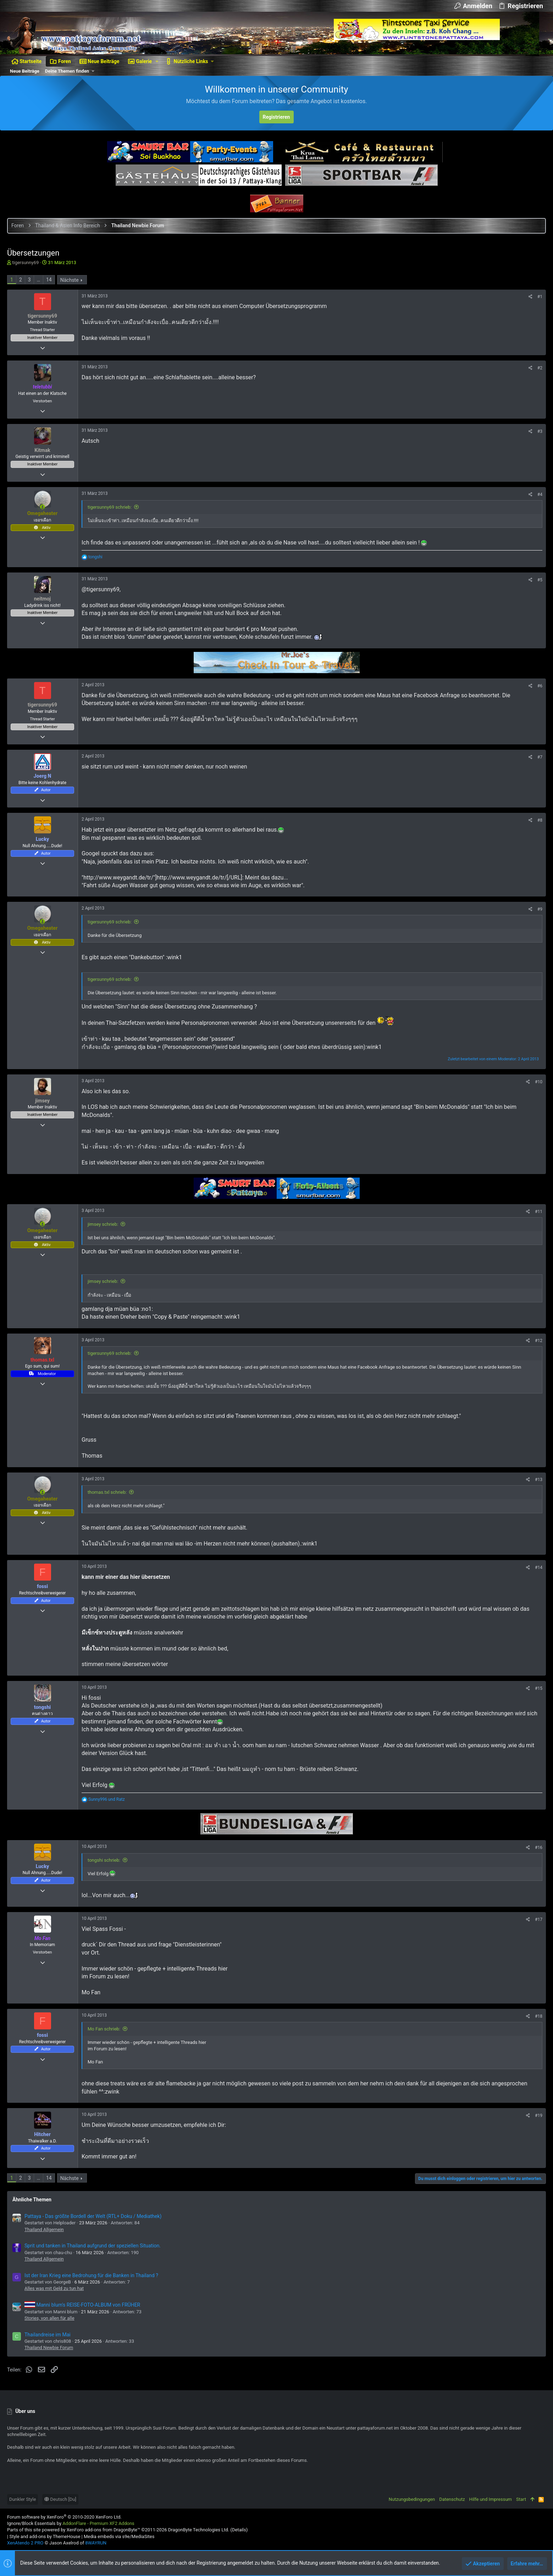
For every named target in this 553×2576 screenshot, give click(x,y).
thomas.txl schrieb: (107, 1492)
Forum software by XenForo (64, 2517)
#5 (539, 579)
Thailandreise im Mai (47, 2334)
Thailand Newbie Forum (48, 2347)
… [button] (38, 280)
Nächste (69, 280)
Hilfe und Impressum (490, 2499)
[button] (157, 61)
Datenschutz (452, 2499)
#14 (538, 1567)
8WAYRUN (95, 2543)
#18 (538, 2016)
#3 (539, 431)
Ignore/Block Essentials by (70, 2523)
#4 (539, 494)
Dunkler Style (22, 2499)
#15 (538, 1688)
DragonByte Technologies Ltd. (198, 2529)
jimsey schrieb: (103, 1224)
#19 (538, 2115)
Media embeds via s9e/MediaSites (119, 2536)
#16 (538, 1847)
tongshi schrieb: (104, 1860)
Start (521, 2499)
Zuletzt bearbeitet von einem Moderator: (493, 1059)
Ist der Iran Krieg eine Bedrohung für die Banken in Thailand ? (91, 2275)
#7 (539, 757)
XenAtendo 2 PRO (25, 2543)
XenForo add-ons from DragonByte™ (103, 2529)
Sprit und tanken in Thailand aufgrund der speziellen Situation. (92, 2245)
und (106, 1799)
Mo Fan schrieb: (104, 2029)
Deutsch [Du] (60, 2499)
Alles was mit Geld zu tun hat (54, 2288)
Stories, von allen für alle (49, 2318)
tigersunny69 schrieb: (110, 507)
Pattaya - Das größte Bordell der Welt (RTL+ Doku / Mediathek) (92, 2216)
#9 (539, 909)
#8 (539, 820)
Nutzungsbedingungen (412, 2499)
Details (239, 2529)
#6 (539, 685)
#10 (538, 1081)
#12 (538, 1340)
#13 (538, 1479)
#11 (538, 1211)
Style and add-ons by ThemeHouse (44, 2536)
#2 (539, 367)
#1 (539, 296)
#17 (538, 1919)
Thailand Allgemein (44, 2229)
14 (49, 280)
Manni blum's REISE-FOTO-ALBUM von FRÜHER (82, 2305)
